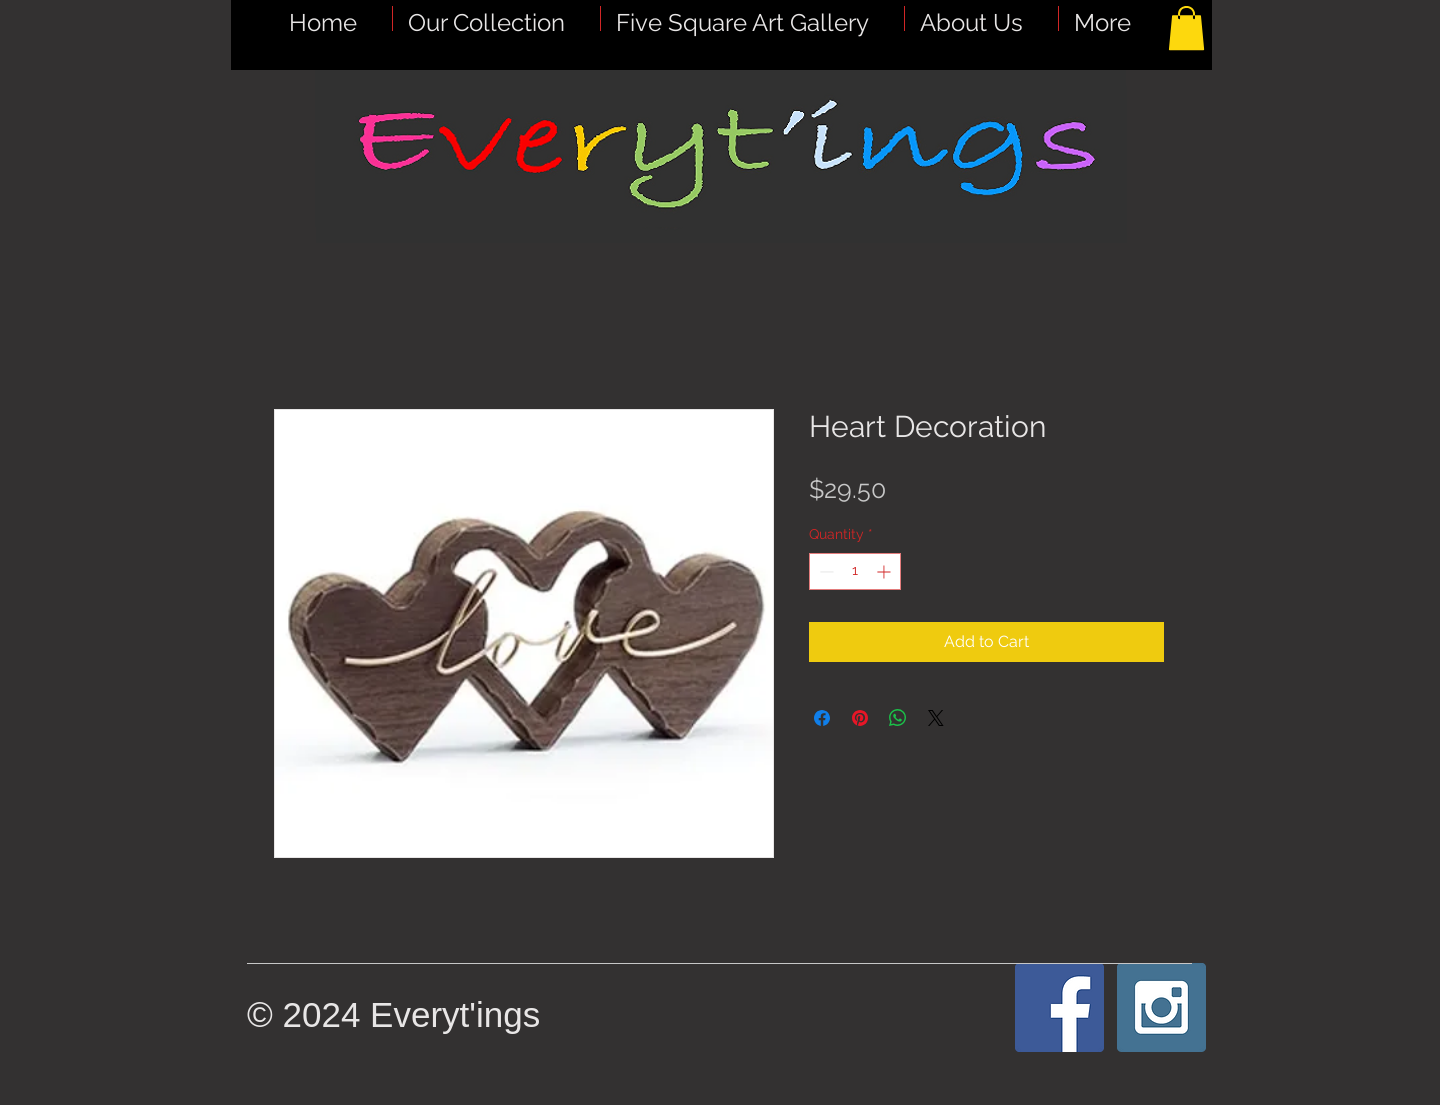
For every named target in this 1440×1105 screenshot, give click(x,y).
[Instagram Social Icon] (1161, 1007)
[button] (752, 18)
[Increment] (885, 571)
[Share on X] (936, 718)
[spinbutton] (855, 571)
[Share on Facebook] (822, 718)
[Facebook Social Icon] (1059, 1007)
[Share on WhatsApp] (898, 718)
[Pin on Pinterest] (860, 718)
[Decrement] (824, 571)
